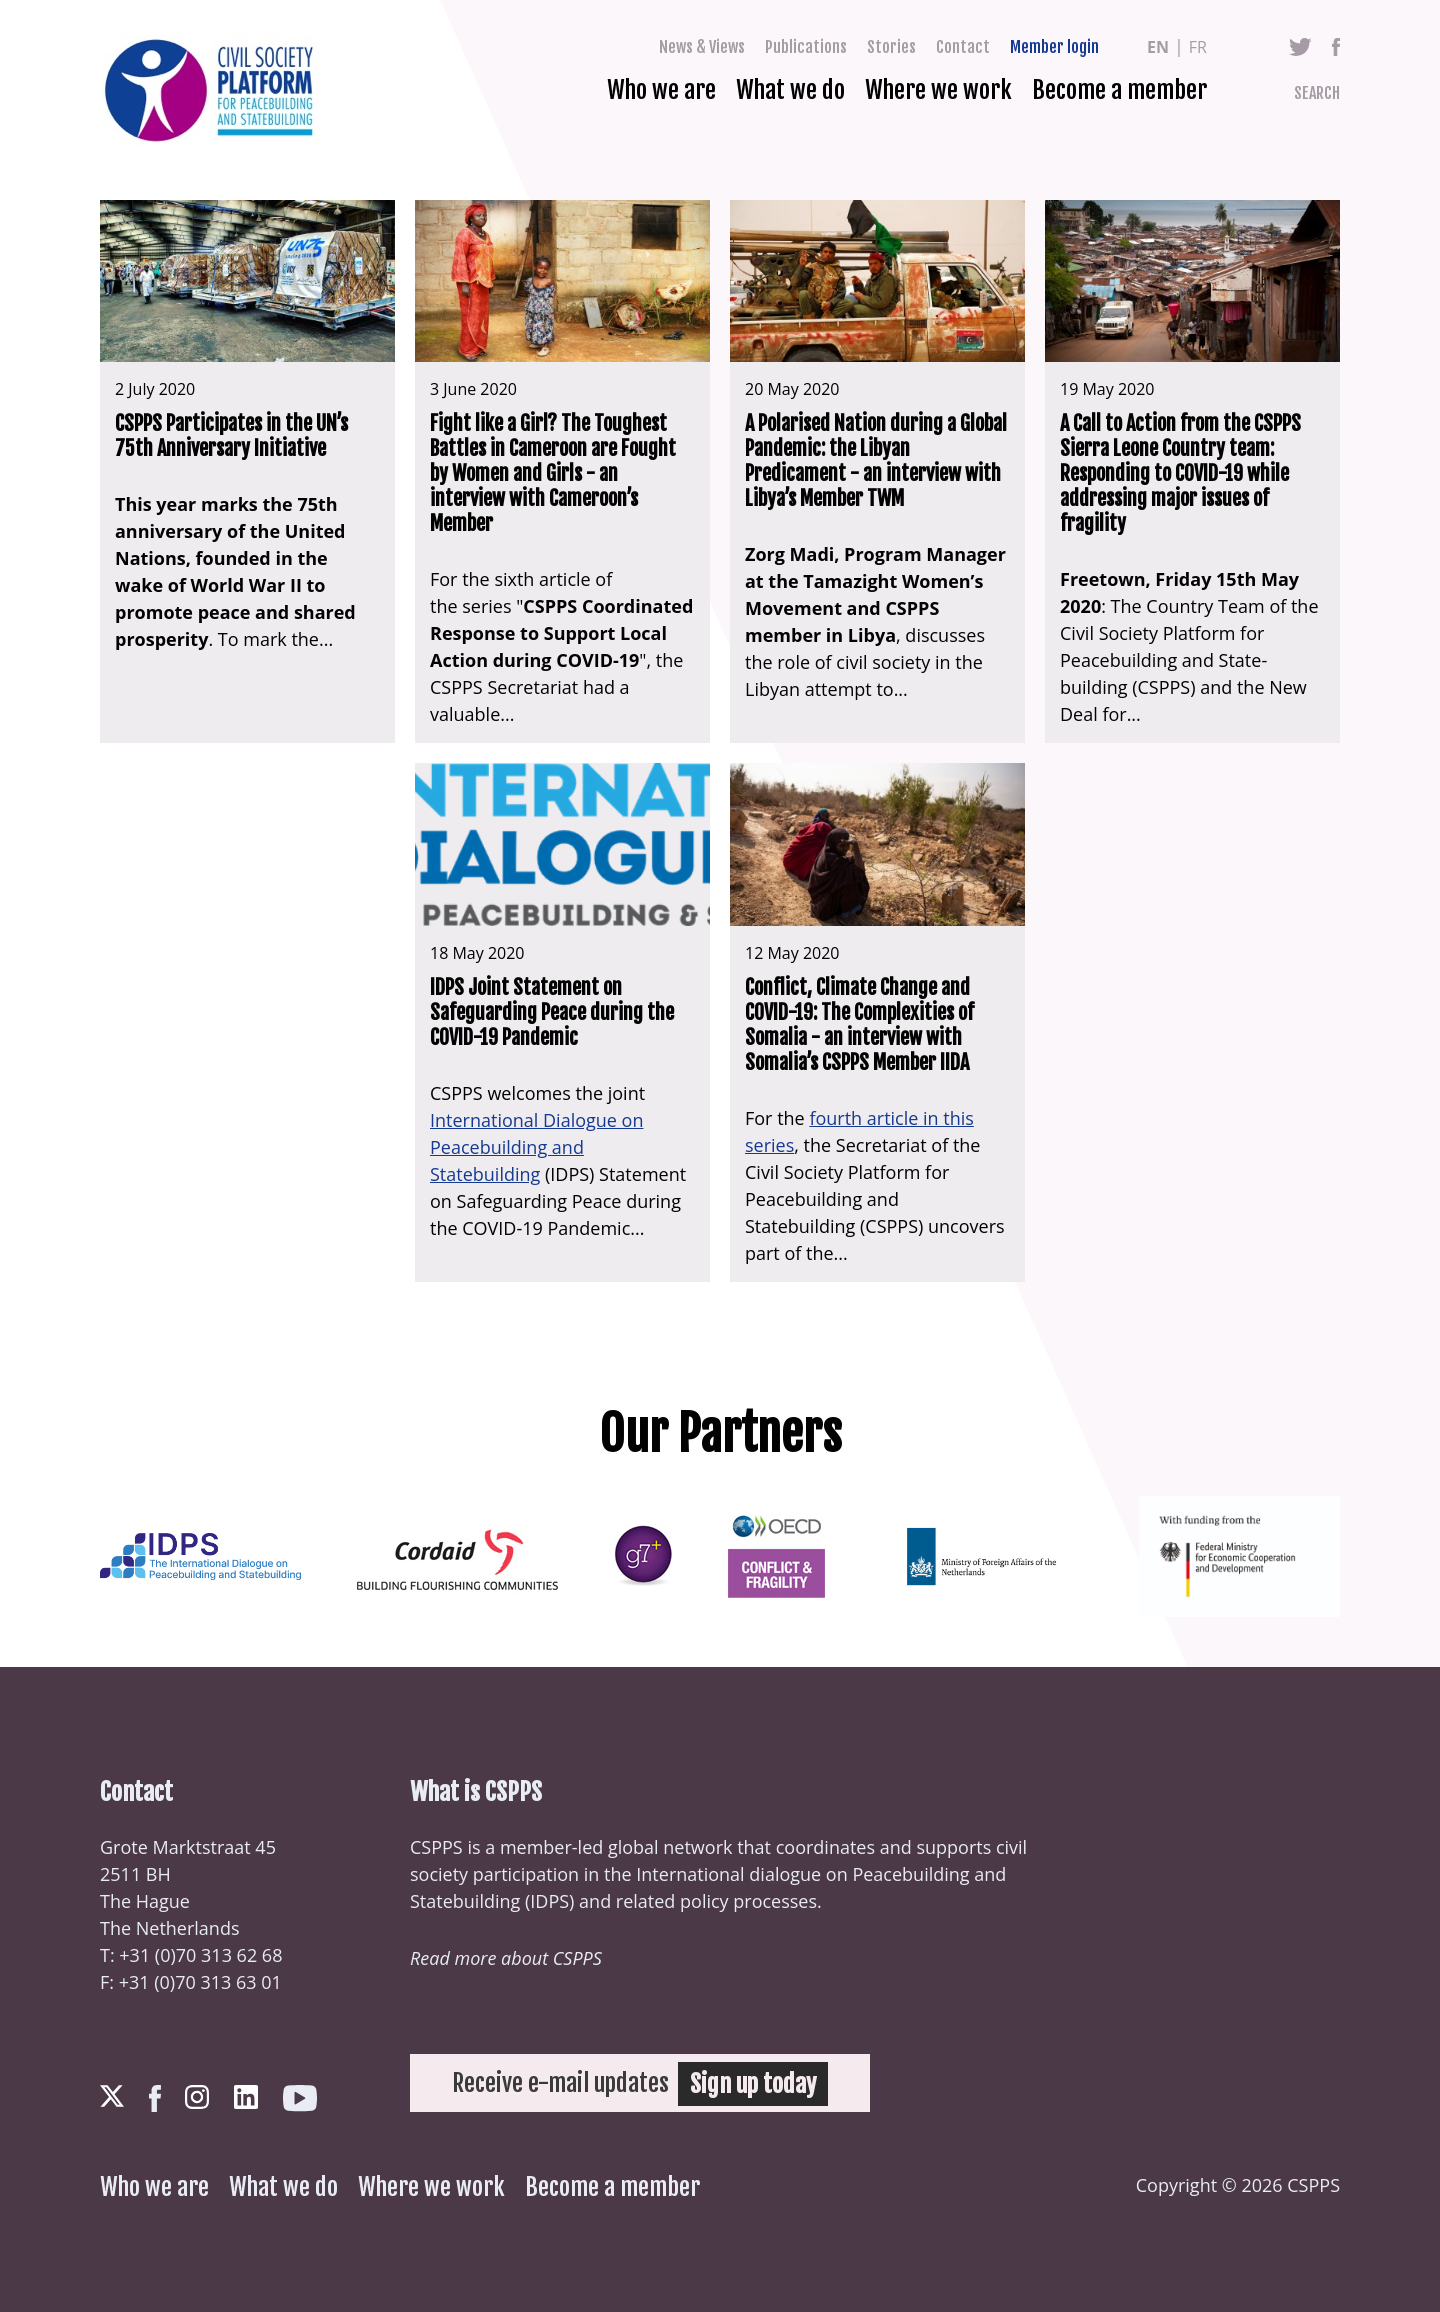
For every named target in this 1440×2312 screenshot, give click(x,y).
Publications (806, 47)
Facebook (1336, 47)
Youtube (300, 2098)
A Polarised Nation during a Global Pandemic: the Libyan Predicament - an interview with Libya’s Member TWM (876, 461)
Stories (891, 47)
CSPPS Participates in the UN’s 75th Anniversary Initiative (231, 436)
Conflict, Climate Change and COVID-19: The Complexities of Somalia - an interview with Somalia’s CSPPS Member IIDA (859, 1025)
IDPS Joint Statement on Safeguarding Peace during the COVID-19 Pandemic (552, 1012)
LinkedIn (246, 2097)
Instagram (197, 2097)
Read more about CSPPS (506, 1958)
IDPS (549, 1901)
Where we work (938, 90)
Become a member (1119, 90)
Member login (1054, 47)
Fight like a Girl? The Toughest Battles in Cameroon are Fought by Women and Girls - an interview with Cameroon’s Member (553, 473)
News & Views (702, 47)
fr (1198, 47)
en (1158, 47)
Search (1317, 93)
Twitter (1300, 47)
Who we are (661, 90)
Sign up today (754, 2083)
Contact (963, 47)
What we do (790, 90)
